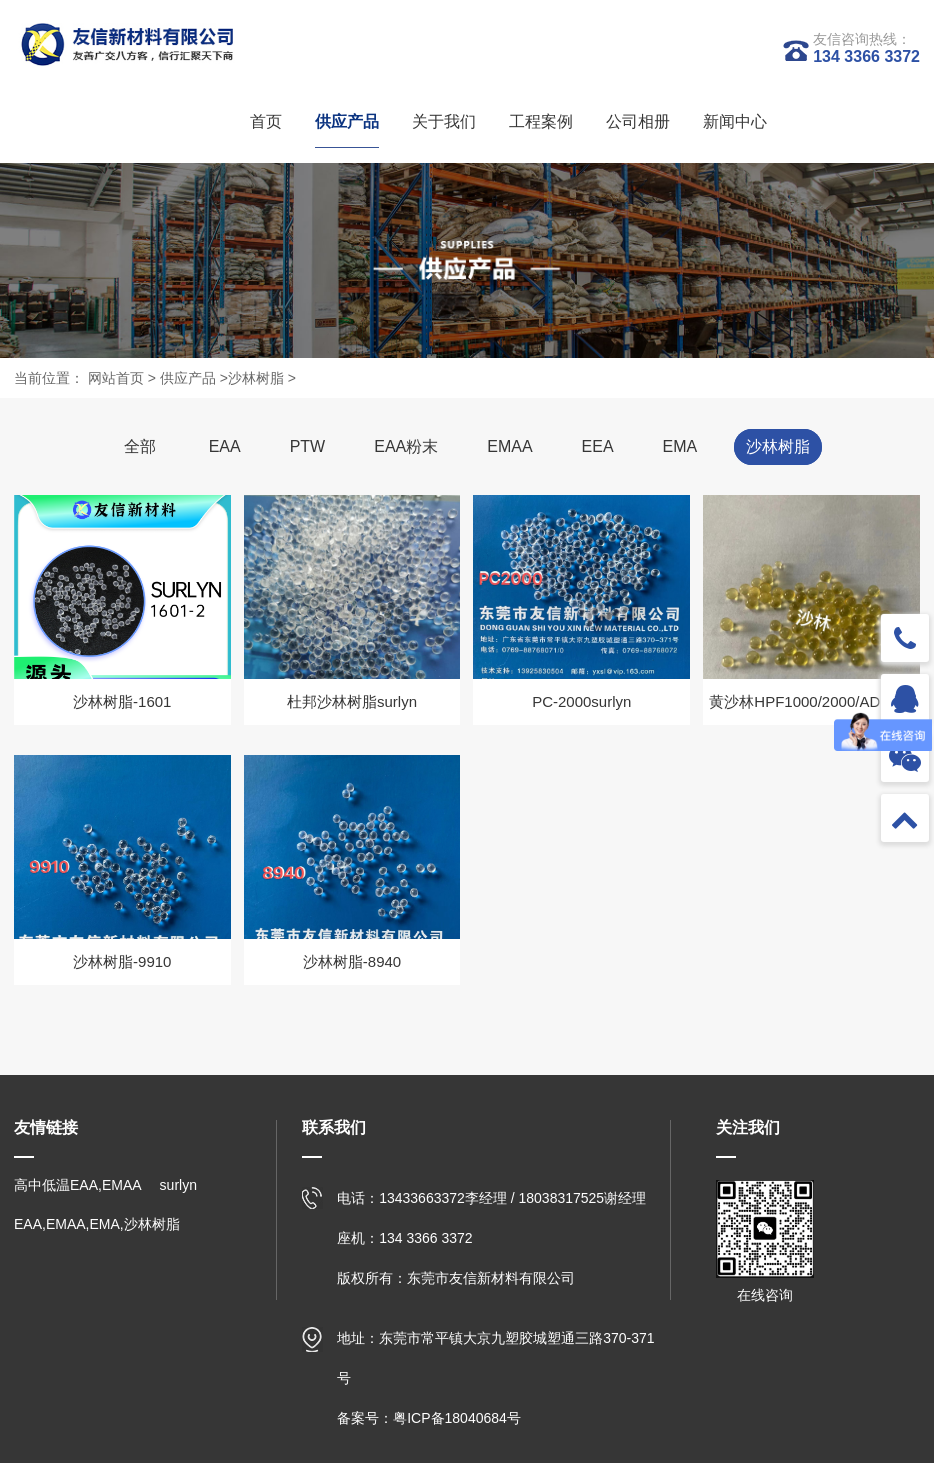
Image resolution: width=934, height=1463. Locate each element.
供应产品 (188, 378)
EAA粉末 (406, 446)
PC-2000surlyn (581, 701)
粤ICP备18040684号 (457, 1418)
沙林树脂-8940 (352, 961)
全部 (140, 446)
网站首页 (116, 378)
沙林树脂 (256, 378)
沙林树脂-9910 (122, 961)
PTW (308, 446)
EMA (680, 446)
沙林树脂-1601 (122, 701)
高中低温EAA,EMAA (78, 1185)
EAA (225, 446)
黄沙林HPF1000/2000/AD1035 (811, 701)
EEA (598, 446)
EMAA (509, 446)
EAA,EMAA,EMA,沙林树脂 (97, 1224)
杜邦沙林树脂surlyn (352, 701)
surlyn (178, 1185)
